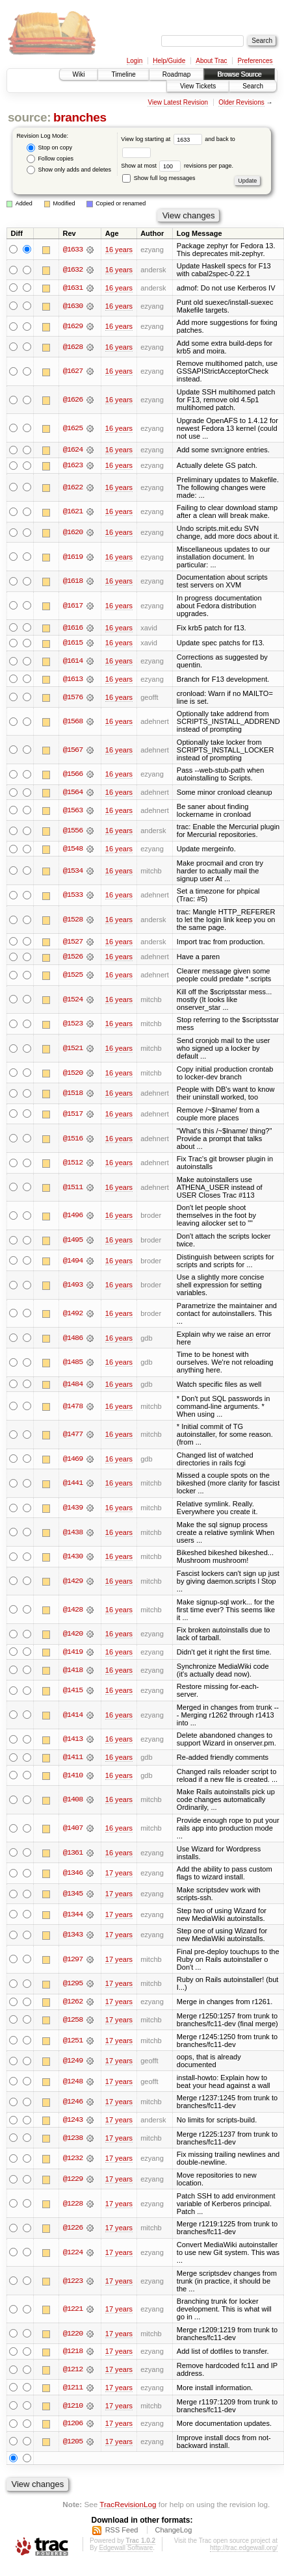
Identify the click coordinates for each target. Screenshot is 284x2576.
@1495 (73, 1241)
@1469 (73, 1460)
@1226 (73, 2230)
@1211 (73, 2390)
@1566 (73, 775)
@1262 (73, 2003)
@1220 (73, 2335)
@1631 (73, 288)
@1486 (73, 1339)
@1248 (73, 2083)
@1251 (73, 2042)
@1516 (73, 1140)
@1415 (73, 1692)
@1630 (73, 306)
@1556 (73, 832)
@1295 (73, 1986)
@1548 (73, 850)
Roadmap (176, 74)
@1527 (73, 943)
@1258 (73, 2021)
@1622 (73, 488)
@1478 (73, 1407)
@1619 (73, 557)
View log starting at (163, 139)
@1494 (73, 1262)
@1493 (73, 1287)
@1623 (73, 466)
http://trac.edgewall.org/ (244, 2551)
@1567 (73, 750)
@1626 (73, 399)
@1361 (73, 1854)
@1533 (73, 896)
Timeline (123, 74)
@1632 (73, 269)
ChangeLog (173, 2533)
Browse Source (239, 74)
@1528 (73, 921)
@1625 (73, 428)
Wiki (79, 74)
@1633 (73, 249)
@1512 (73, 1164)
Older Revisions (241, 102)
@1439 (73, 1509)
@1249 (73, 2062)
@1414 (73, 1717)
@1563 (73, 811)
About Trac (211, 60)
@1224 (73, 2254)
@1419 (73, 1654)
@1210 (73, 2408)
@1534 (73, 872)
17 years (119, 1875)
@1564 (73, 793)
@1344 (73, 1916)
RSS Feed (121, 2533)
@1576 (73, 698)
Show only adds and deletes (69, 170)
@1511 (73, 1188)
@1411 (73, 1759)
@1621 (73, 512)
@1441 (73, 1485)
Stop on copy (49, 148)
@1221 (73, 2311)
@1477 (73, 1436)
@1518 (73, 1095)
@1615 (73, 643)
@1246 (73, 2104)
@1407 (73, 1830)
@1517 (73, 1115)
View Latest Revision (178, 102)
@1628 (73, 347)
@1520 (73, 1074)
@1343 (73, 1936)
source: (29, 117)
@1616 (73, 628)
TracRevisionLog (127, 2507)
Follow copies (50, 159)
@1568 (73, 722)
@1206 (73, 2426)
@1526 (73, 958)
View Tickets (198, 86)
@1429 (73, 1583)
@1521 (73, 1049)
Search (252, 86)
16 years (119, 249)
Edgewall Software (126, 2551)
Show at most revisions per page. (177, 165)
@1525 (73, 977)
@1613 (73, 680)
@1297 (73, 1961)
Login (134, 60)
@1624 (73, 450)
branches (80, 117)
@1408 (73, 1802)
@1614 (73, 661)
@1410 (73, 1777)
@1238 (73, 2140)
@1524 (73, 1001)
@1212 (73, 2372)
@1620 (73, 533)
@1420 (73, 1635)
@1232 (73, 2161)
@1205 (73, 2444)
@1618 (73, 581)
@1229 (73, 2181)
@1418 (73, 1671)
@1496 (73, 1217)
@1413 (73, 1741)
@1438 (73, 1533)
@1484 (73, 1385)
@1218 (73, 2354)
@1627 (73, 372)
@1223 (73, 2283)
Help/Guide (169, 60)
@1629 (73, 326)
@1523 (73, 1025)
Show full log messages (158, 178)
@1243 (73, 2122)
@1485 (73, 1364)
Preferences (255, 60)
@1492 (73, 1314)
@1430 (73, 1558)
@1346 (73, 1875)
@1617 (73, 606)
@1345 (73, 1895)
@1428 (73, 1611)
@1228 (73, 2205)
